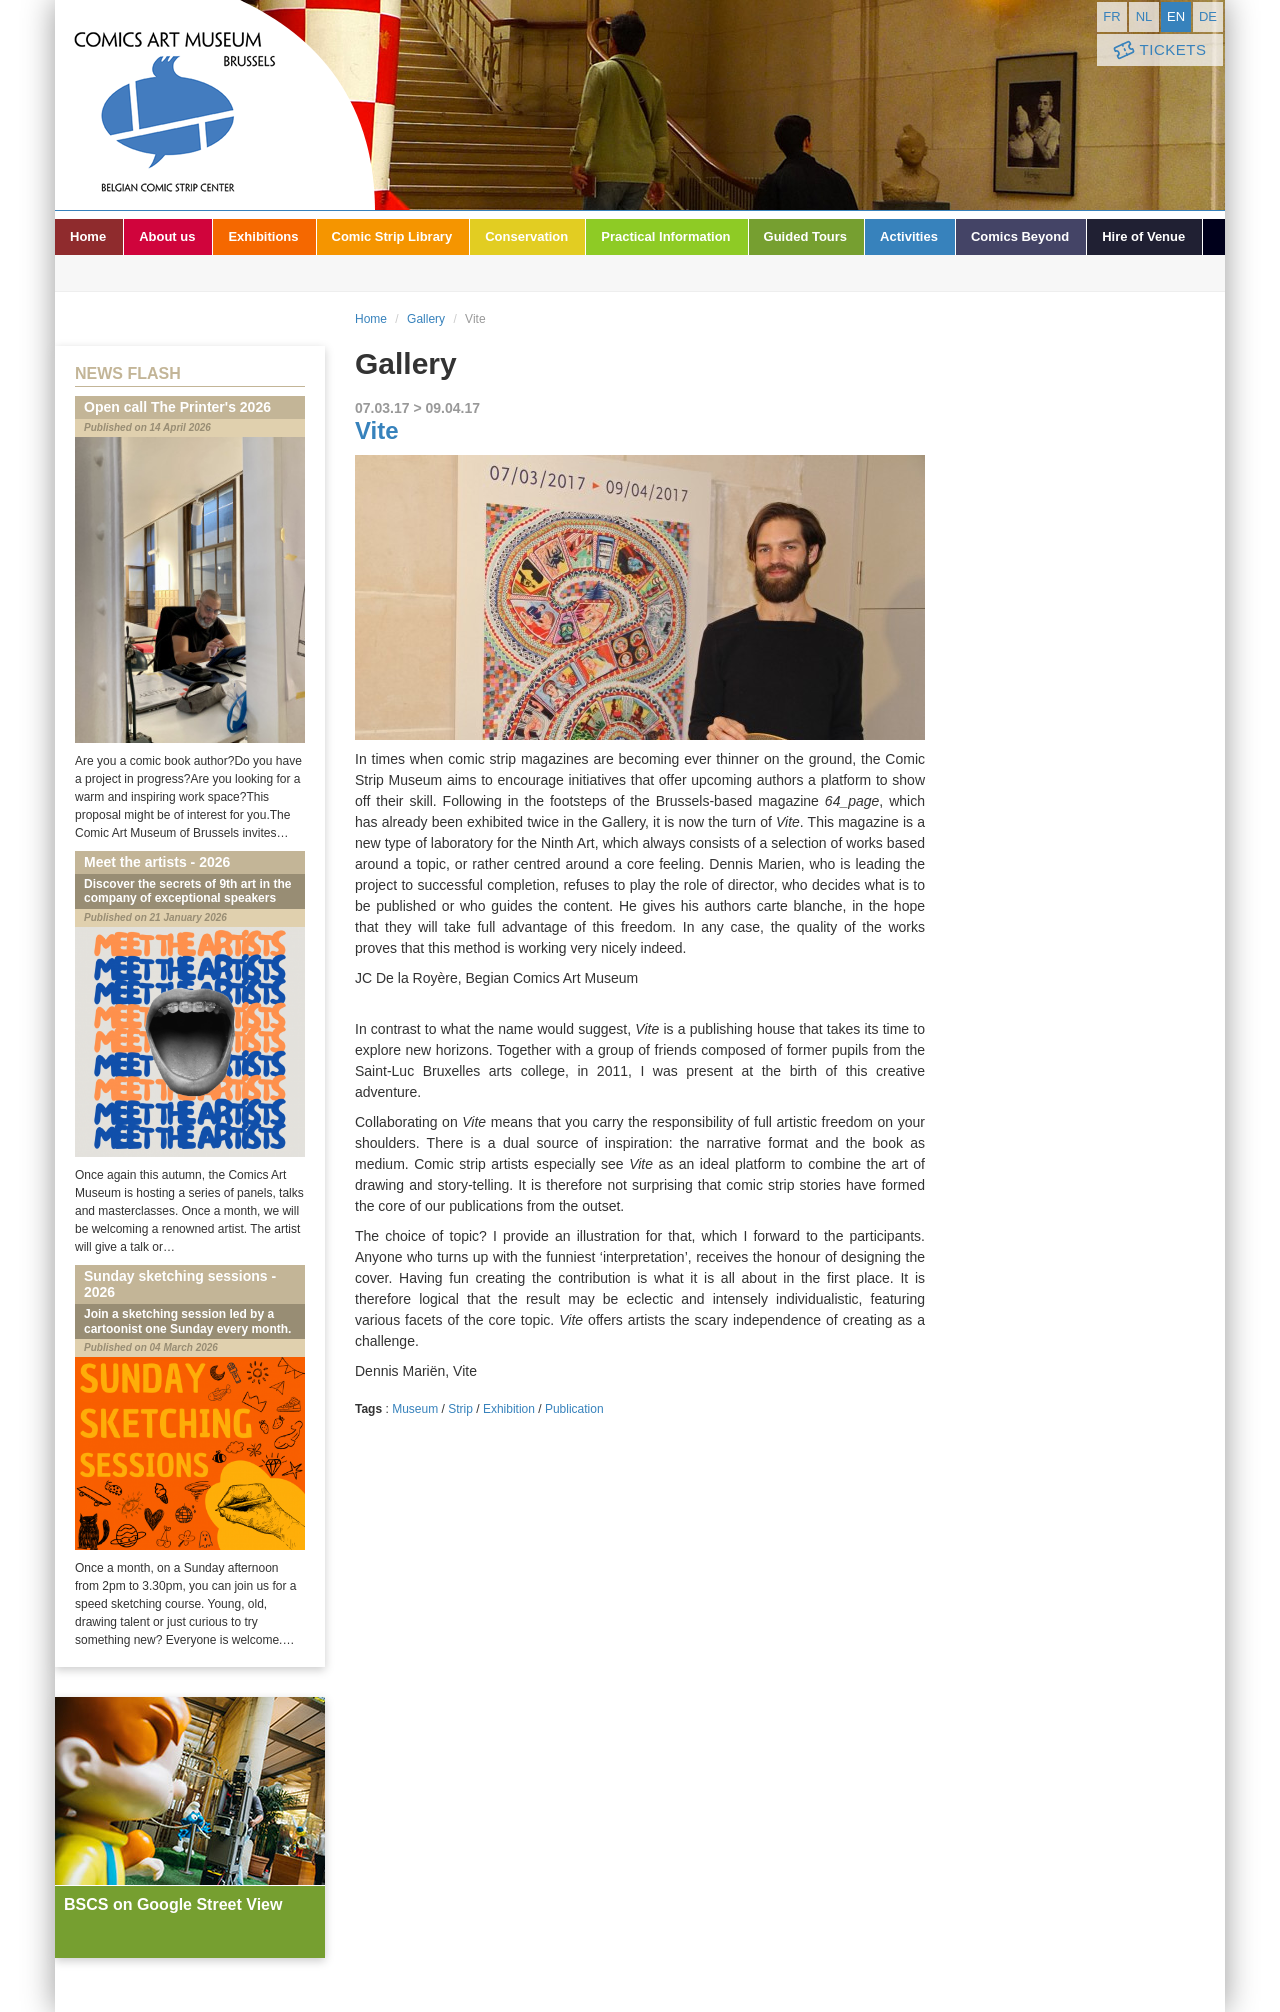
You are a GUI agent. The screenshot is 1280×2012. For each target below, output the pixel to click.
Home (88, 236)
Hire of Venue (1143, 236)
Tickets (1158, 50)
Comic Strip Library (392, 236)
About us (167, 236)
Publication (574, 1409)
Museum (415, 1409)
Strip (460, 1409)
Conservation (526, 236)
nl (1144, 16)
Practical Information (665, 236)
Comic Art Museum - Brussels (215, 105)
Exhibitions (263, 236)
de (1208, 16)
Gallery (426, 319)
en (1176, 16)
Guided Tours (806, 236)
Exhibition (509, 1409)
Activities (909, 236)
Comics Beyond (1020, 236)
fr (1111, 16)
